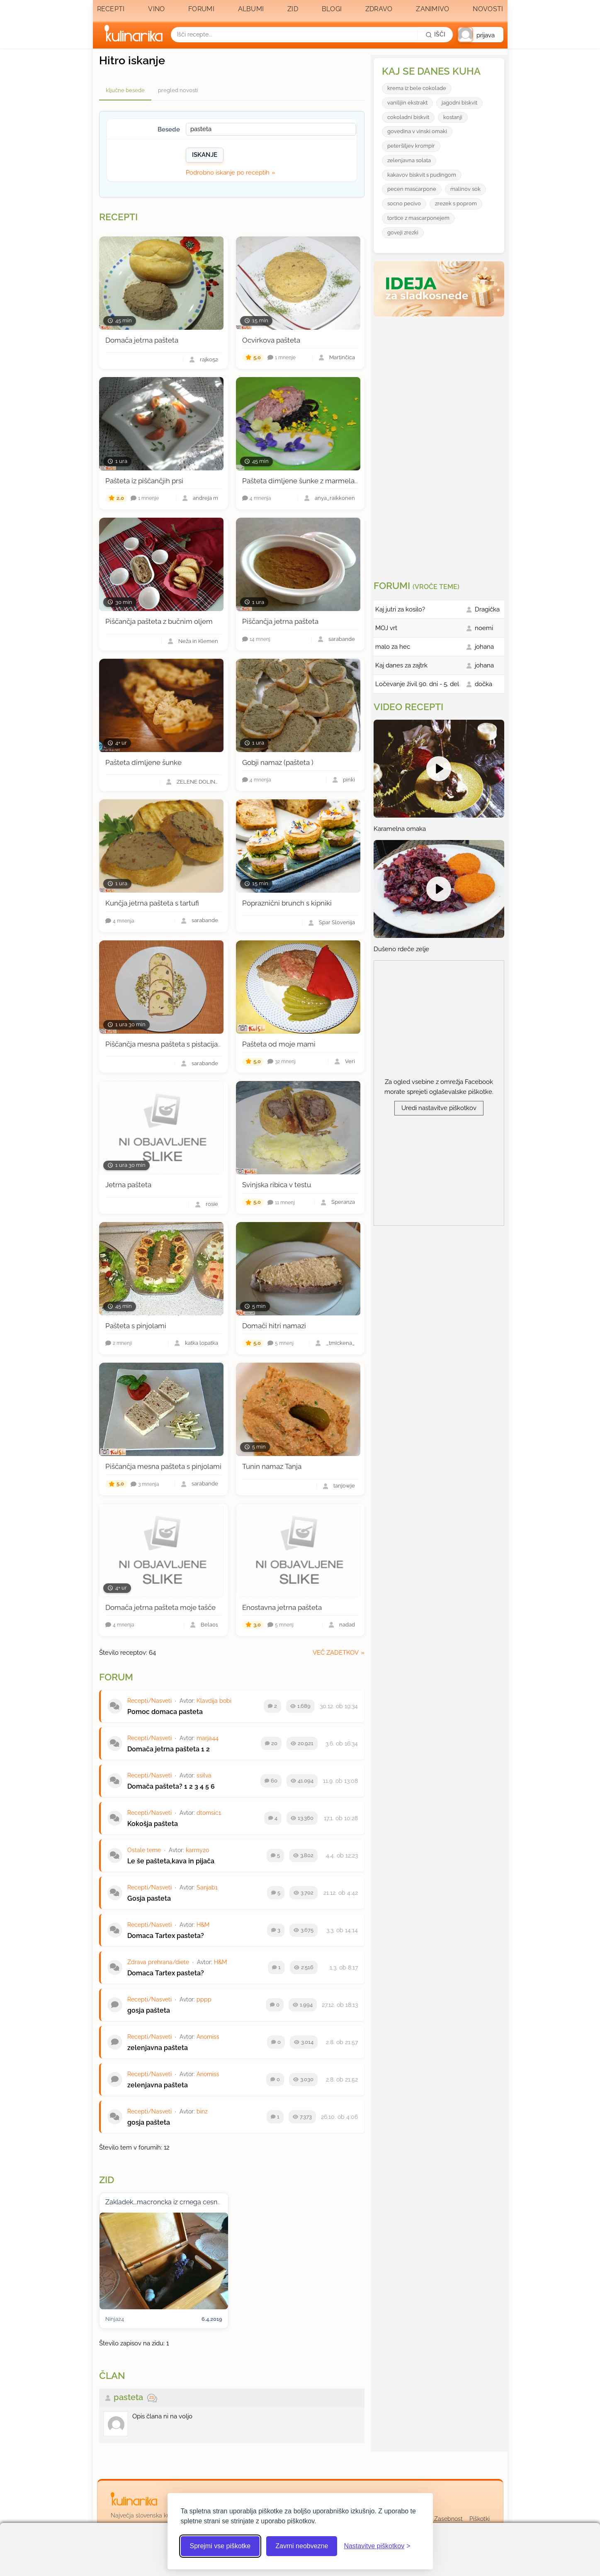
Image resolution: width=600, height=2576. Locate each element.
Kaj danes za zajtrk (401, 665)
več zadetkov (336, 1652)
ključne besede (125, 90)
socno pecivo (404, 203)
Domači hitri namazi (274, 1326)
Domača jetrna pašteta (141, 340)
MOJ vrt (386, 628)
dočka (483, 684)
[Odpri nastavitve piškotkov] (377, 2546)
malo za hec (392, 646)
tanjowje (344, 1486)
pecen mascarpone (411, 189)
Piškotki (479, 2518)
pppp (204, 1999)
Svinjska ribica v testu (276, 1185)
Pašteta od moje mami (279, 1044)
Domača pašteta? (154, 1786)
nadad (347, 1625)
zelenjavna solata (409, 160)
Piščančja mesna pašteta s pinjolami (163, 1466)
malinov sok (465, 189)
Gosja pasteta (149, 1898)
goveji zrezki (402, 232)
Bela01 (209, 1625)
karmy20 (197, 1850)
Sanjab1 (207, 1887)
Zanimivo (432, 9)
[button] (480, 34)
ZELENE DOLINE (197, 782)
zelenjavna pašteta (157, 2048)
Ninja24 (114, 2319)
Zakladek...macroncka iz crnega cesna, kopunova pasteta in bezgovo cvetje (220, 2202)
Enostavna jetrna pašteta (282, 1607)
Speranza (343, 1202)
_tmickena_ (340, 1343)
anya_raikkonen (335, 498)
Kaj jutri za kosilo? (400, 609)
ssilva (204, 1775)
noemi (484, 628)
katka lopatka (201, 1343)
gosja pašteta (148, 2010)
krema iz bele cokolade (416, 88)
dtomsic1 (209, 1812)
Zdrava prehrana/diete (158, 1962)
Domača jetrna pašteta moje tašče (160, 1607)
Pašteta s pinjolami (135, 1326)
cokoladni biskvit (408, 117)
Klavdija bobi (214, 1700)
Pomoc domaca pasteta (165, 1712)
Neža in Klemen (198, 641)
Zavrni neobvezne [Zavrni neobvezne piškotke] (301, 2545)
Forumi (201, 9)
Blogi (332, 9)
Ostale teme (144, 1850)
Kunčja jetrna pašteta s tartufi (152, 903)
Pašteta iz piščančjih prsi (144, 481)
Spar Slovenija (337, 922)
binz (202, 2111)
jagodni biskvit (459, 103)
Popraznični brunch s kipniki (287, 903)
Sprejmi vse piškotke (220, 2545)
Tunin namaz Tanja (271, 1466)
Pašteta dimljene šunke (143, 762)
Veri (350, 1061)
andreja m (205, 498)
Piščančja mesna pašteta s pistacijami (165, 1044)
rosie (212, 1204)
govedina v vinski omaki (417, 131)
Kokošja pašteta (152, 1824)
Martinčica (342, 357)
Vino (156, 9)
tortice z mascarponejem (418, 218)
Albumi (251, 9)
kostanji (452, 117)
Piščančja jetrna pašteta (280, 621)
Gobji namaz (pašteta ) (277, 762)
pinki (349, 780)
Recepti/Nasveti (149, 1700)
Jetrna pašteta (128, 1185)
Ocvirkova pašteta (271, 340)
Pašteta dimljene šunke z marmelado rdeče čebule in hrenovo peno (352, 481)
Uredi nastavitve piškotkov (438, 1108)
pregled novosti (178, 90)
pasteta (128, 2397)
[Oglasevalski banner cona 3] (440, 445)
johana (484, 646)
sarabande (341, 639)
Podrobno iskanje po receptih (228, 172)
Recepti (111, 9)
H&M (203, 1924)
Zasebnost (448, 2518)
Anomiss (208, 2036)
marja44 (208, 1738)
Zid (292, 9)
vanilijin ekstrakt (407, 103)
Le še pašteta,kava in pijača (170, 1861)
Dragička (487, 609)
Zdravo (379, 9)
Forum (116, 1677)
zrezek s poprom (456, 203)
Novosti (488, 9)
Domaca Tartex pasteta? (165, 1936)
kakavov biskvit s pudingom (421, 175)
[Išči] (435, 34)
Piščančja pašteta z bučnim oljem (159, 621)
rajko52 (209, 360)
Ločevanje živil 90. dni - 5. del (417, 684)
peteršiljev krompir (411, 146)
